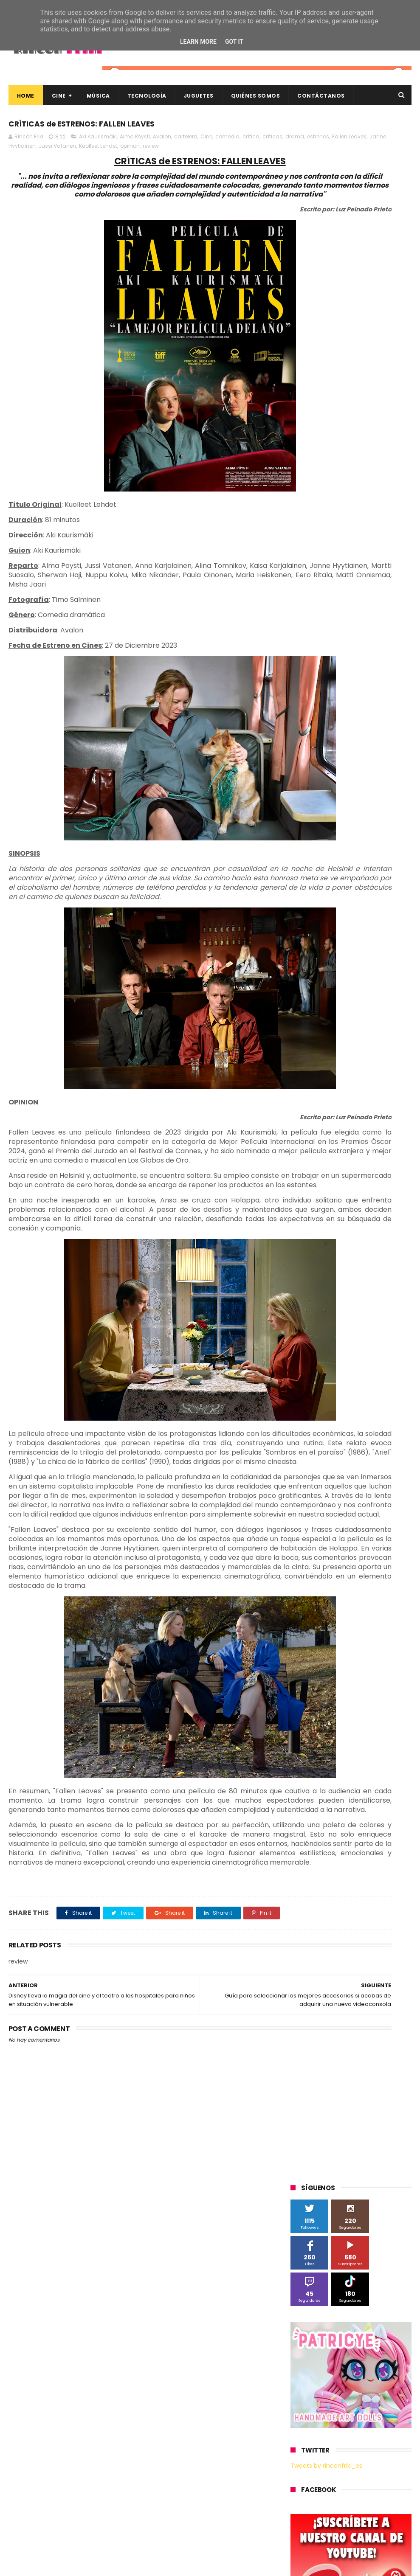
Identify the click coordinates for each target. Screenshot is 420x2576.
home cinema (377, 943)
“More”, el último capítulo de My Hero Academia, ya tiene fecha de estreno (366, 2442)
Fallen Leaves (96, 150)
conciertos (389, 896)
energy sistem (365, 928)
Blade (338, 661)
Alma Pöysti (135, 140)
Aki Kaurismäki (98, 140)
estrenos (65, 150)
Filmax (354, 676)
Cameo (367, 661)
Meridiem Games (317, 724)
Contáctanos (321, 95)
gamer (339, 943)
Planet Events (377, 755)
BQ (384, 645)
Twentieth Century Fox (325, 833)
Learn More (198, 41)
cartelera (185, 140)
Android (359, 645)
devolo (304, 928)
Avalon (162, 140)
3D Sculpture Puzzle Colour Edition (339, 614)
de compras (380, 912)
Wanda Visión (371, 865)
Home (25, 95)
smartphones (313, 959)
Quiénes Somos (255, 95)
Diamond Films (314, 676)
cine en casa (347, 896)
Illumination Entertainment (331, 708)
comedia (227, 140)
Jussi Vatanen (183, 150)
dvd (329, 928)
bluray (387, 881)
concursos (308, 912)
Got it (234, 41)
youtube (386, 975)
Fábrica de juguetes (321, 692)
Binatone (307, 661)
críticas (19, 150)
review (17, 159)
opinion (255, 150)
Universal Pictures (318, 865)
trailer (390, 959)
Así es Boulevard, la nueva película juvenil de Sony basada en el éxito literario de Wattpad (369, 2485)
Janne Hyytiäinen (138, 150)
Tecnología (146, 95)
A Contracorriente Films (326, 629)
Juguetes (199, 95)
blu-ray (358, 881)
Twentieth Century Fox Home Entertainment (333, 851)
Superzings (309, 802)
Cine (59, 95)
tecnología (357, 959)
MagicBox (390, 708)
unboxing (307, 975)
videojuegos (347, 975)
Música (98, 95)
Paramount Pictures (321, 755)
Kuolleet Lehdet (224, 150)
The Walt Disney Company (330, 818)
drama (41, 150)
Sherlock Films (335, 771)
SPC (300, 771)
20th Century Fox (317, 598)
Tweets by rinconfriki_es (326, 403)
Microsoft (364, 724)
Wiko (301, 881)
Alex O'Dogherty (316, 645)
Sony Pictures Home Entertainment (341, 786)
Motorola (307, 739)
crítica (250, 140)
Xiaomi (328, 881)
